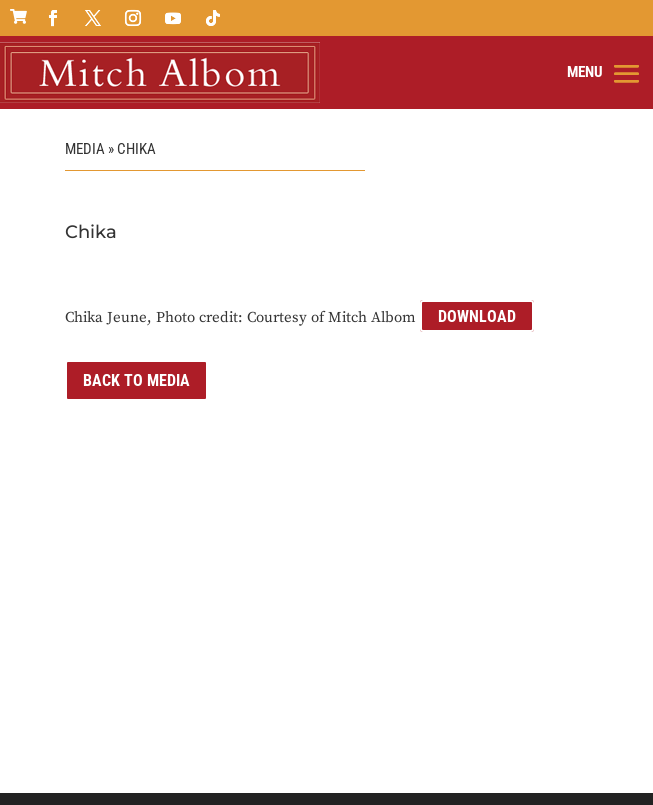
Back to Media (136, 380)
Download (477, 316)
